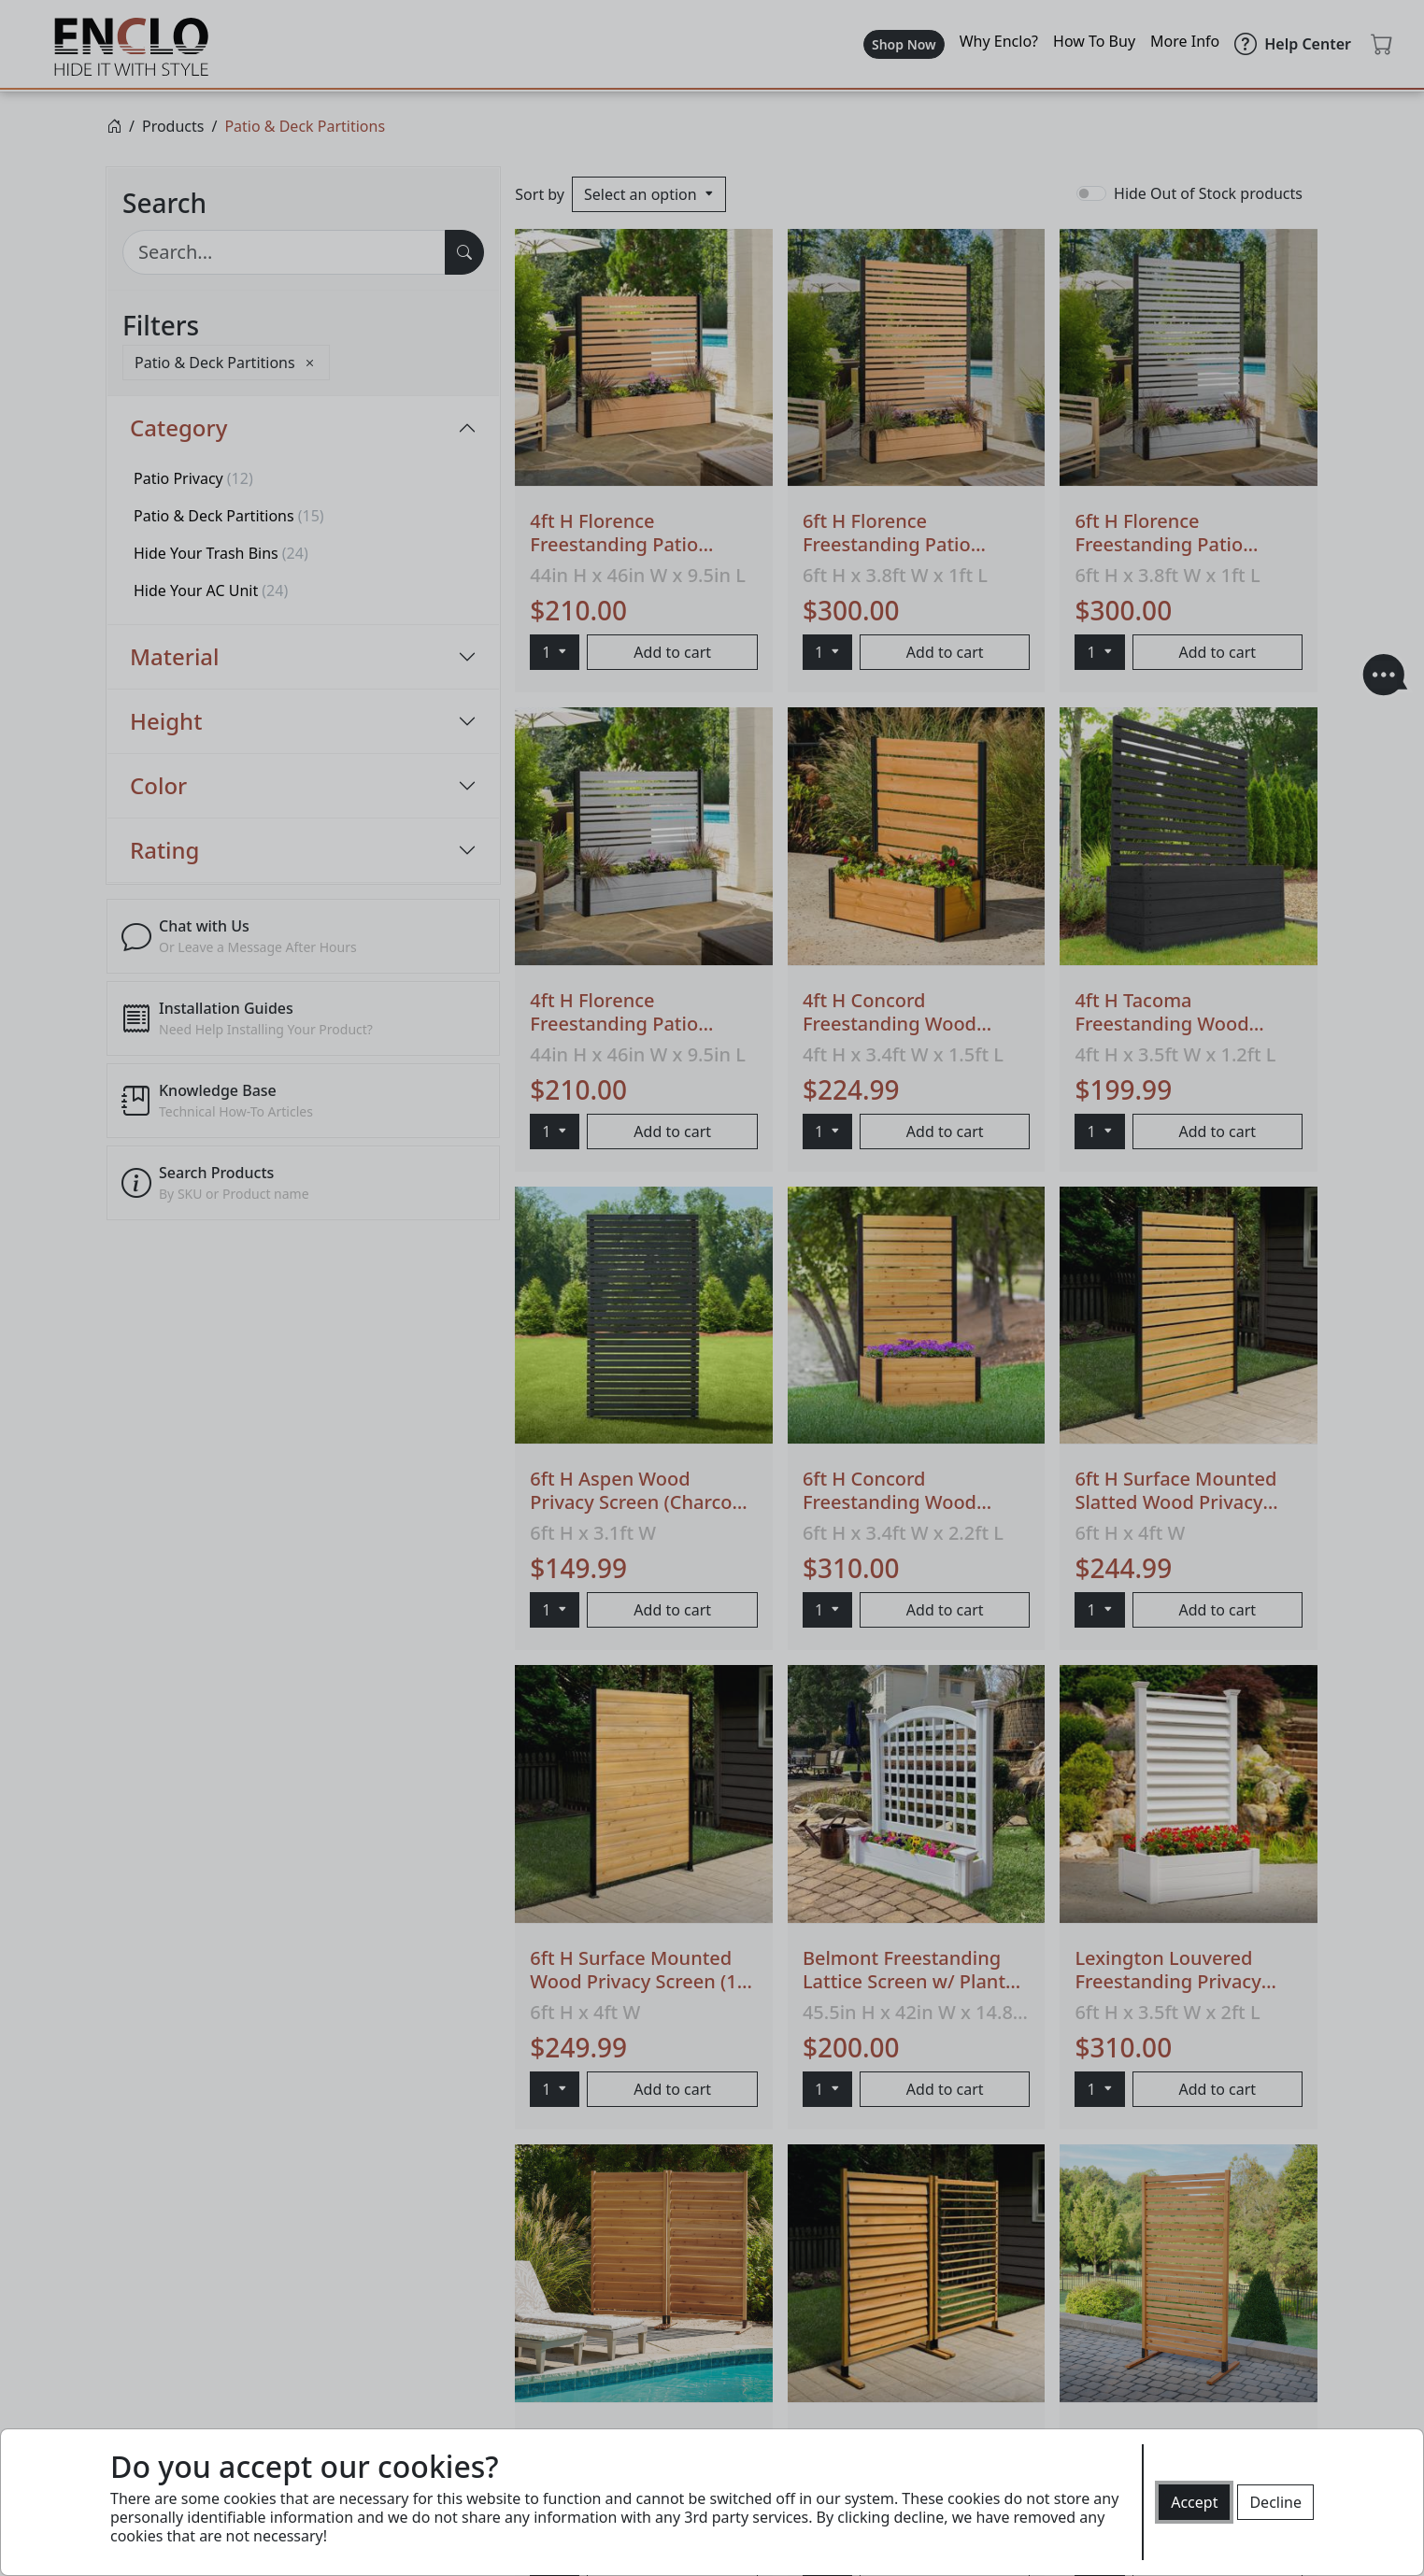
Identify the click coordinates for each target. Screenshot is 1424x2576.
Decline (1275, 2502)
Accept (1194, 2502)
